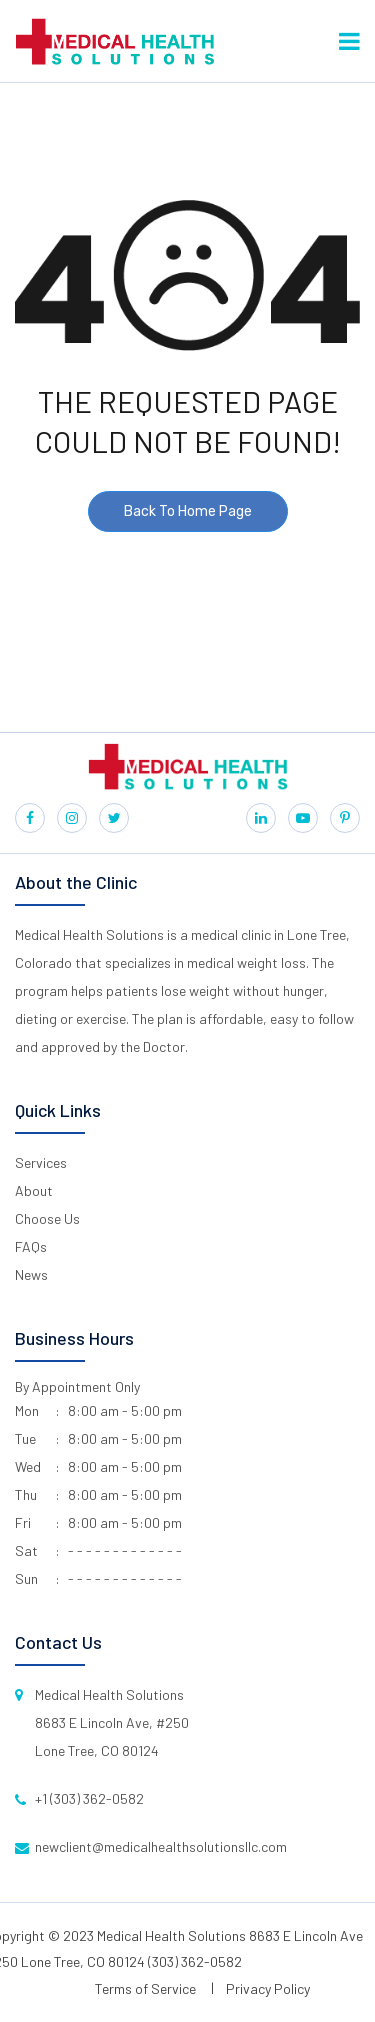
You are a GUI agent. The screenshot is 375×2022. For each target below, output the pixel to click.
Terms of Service (145, 1988)
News (31, 1274)
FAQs (31, 1246)
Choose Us (47, 1218)
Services (41, 1162)
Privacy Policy (268, 1988)
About (34, 1190)
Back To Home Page (188, 511)
